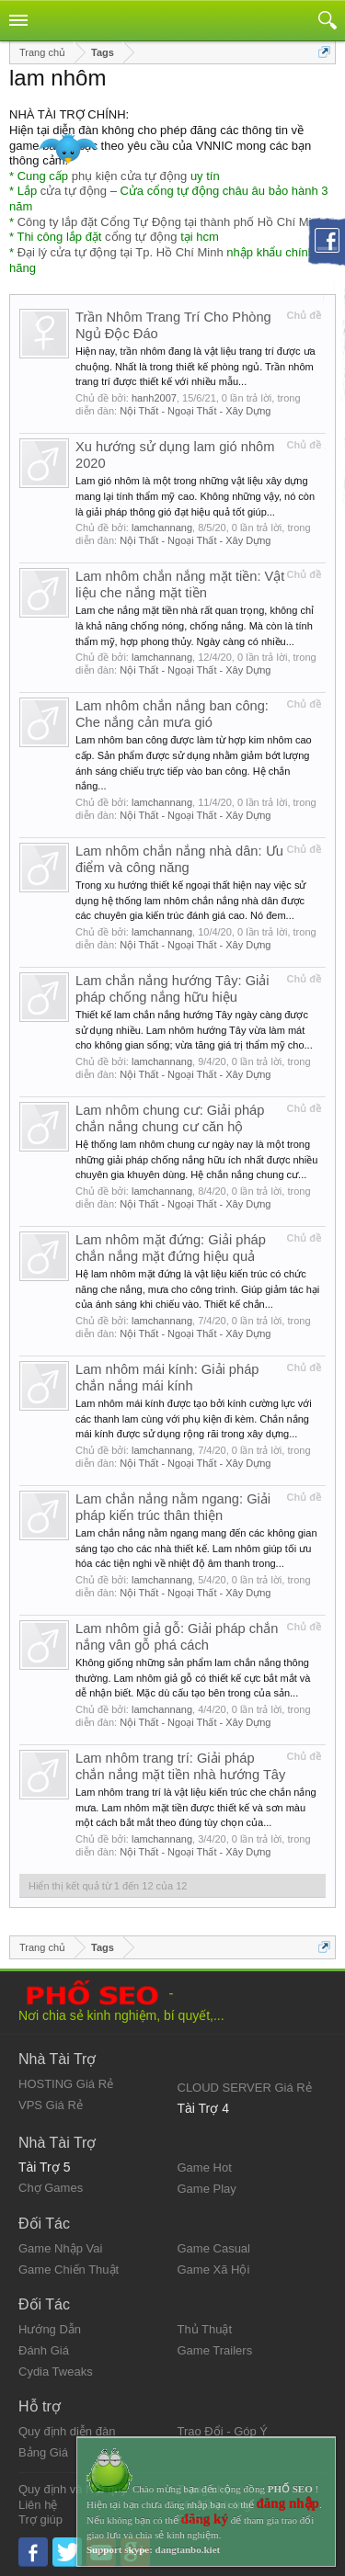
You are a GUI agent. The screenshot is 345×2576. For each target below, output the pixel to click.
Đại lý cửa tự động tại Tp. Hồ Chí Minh (120, 252)
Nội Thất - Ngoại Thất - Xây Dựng (195, 410)
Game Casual (214, 2248)
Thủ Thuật (205, 2329)
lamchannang (162, 527)
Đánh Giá (43, 2350)
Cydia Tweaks (55, 2371)
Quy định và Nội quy (72, 2489)
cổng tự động (141, 237)
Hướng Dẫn (49, 2329)
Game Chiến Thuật (68, 2269)
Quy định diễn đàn (66, 2431)
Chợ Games (50, 2188)
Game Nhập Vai (60, 2248)
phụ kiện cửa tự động (130, 176)
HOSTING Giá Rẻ (65, 2084)
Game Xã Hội (214, 2269)
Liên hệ (37, 2505)
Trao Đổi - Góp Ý (223, 2431)
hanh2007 (154, 397)
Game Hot (205, 2167)
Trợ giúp (40, 2519)
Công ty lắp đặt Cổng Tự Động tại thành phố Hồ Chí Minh (171, 222)
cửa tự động (73, 191)
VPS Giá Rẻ (50, 2105)
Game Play (207, 2189)
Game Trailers (215, 2350)
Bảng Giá (43, 2452)
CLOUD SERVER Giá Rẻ (245, 2087)
